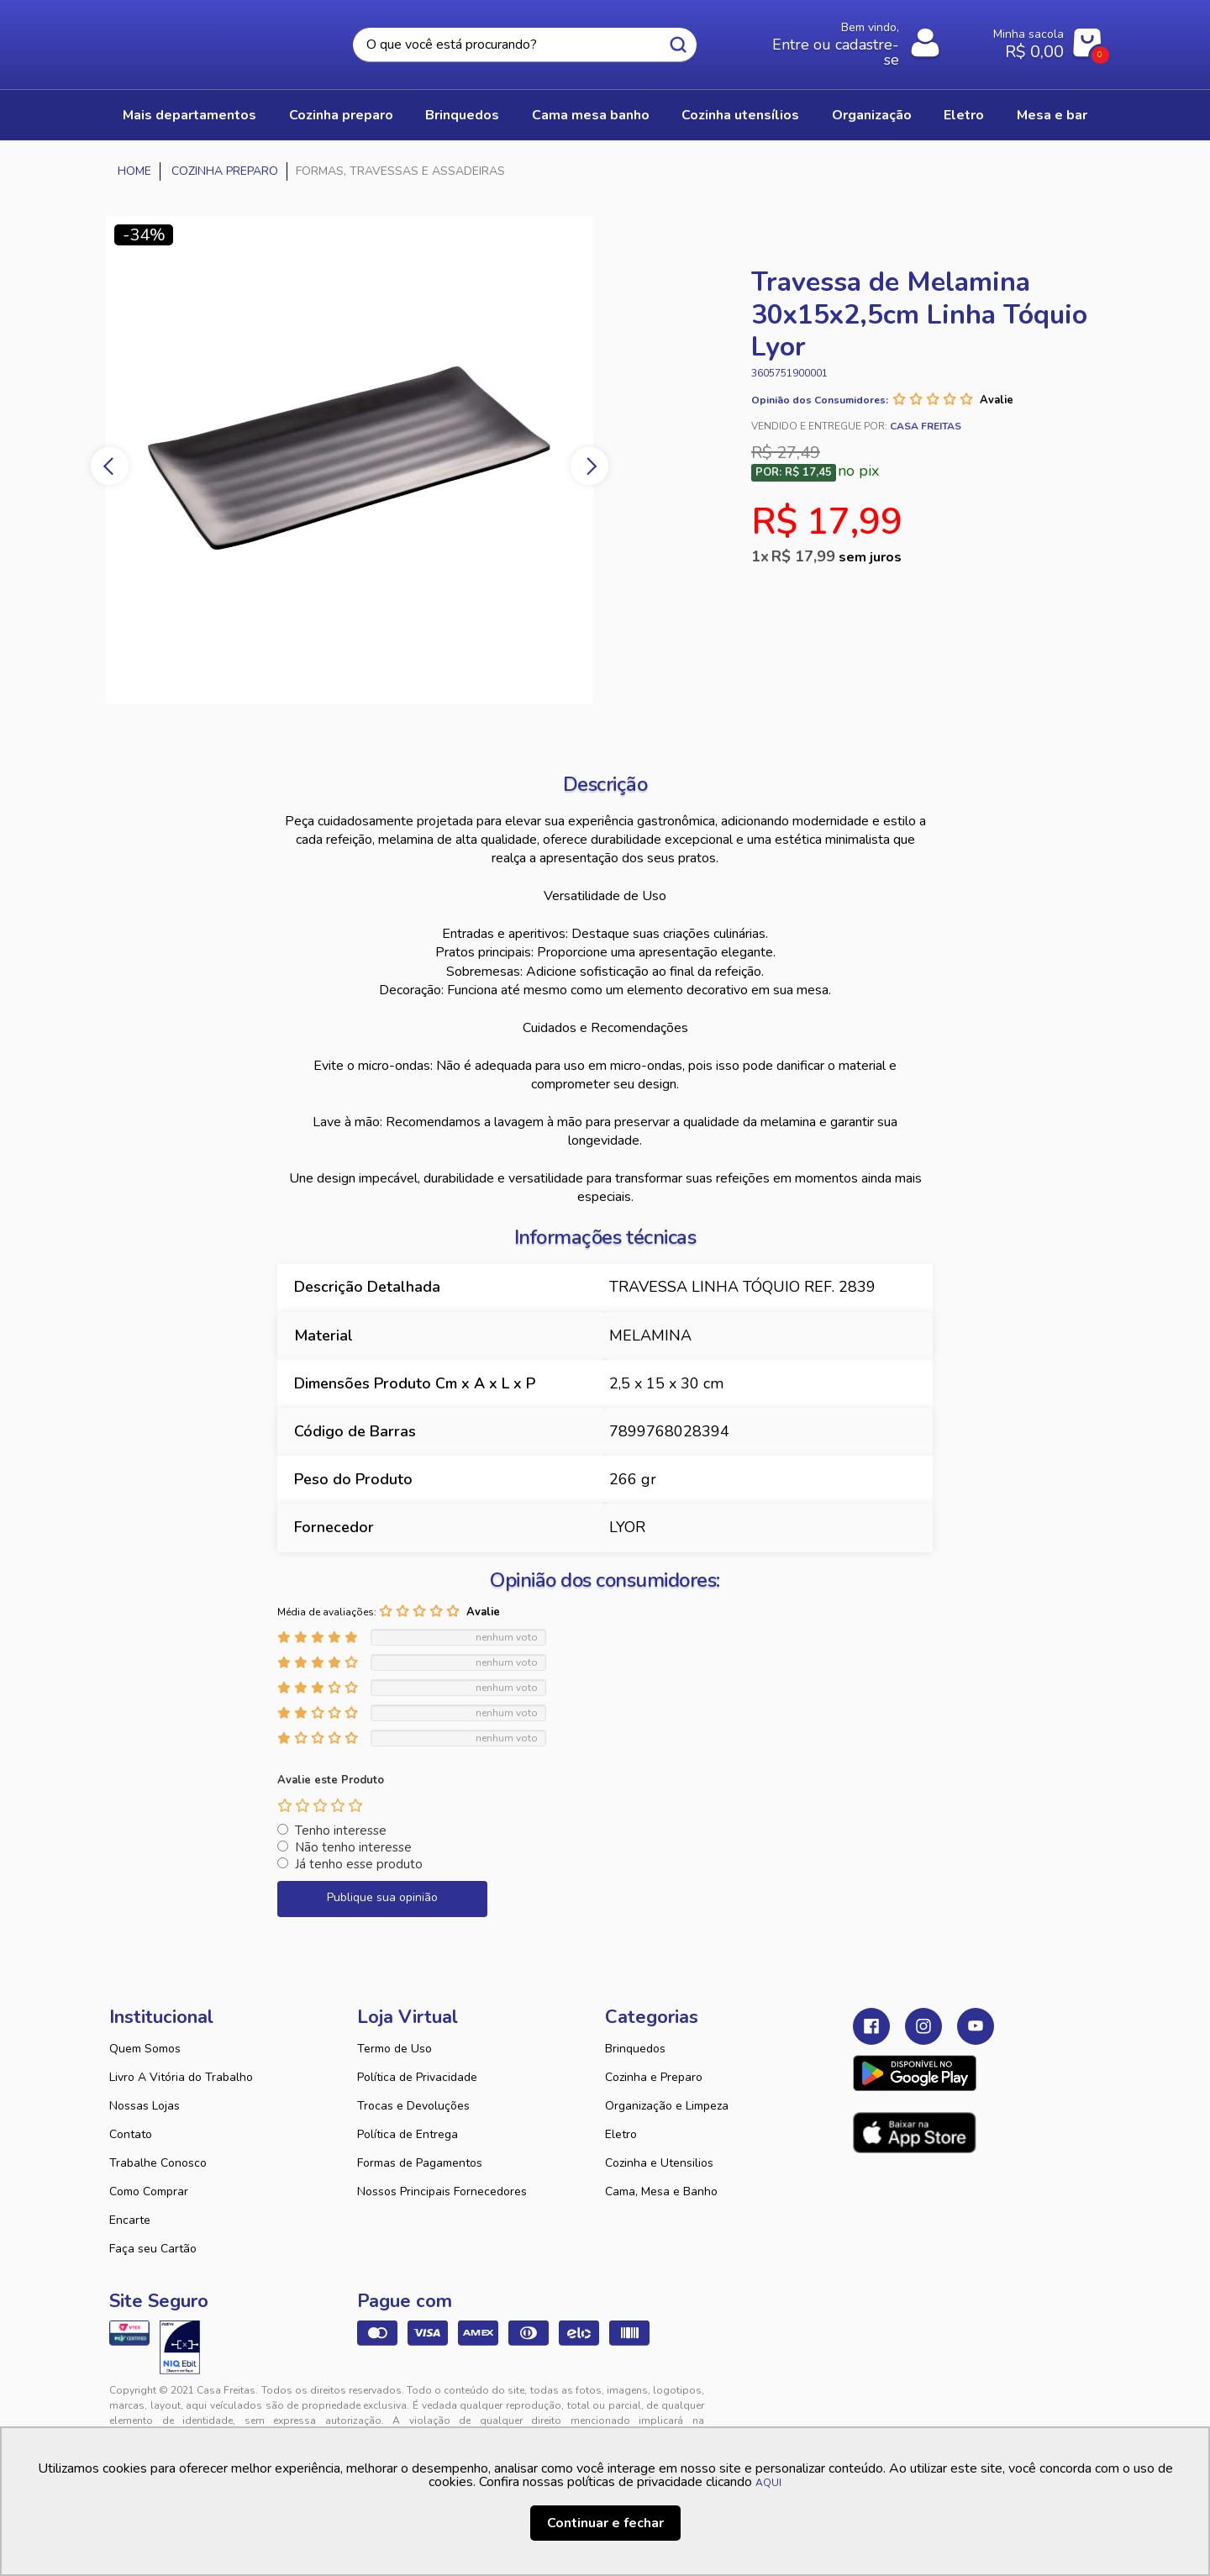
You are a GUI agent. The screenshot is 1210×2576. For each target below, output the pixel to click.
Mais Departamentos (189, 115)
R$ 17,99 (836, 556)
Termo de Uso (394, 2049)
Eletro (621, 2134)
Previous (110, 466)
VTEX (946, 2404)
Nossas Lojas (144, 2106)
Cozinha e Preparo (653, 2077)
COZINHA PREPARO (341, 115)
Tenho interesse (341, 1830)
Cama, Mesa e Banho (661, 2191)
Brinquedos (635, 2049)
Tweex (875, 2404)
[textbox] (524, 45)
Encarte (129, 2220)
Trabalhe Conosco (158, 2163)
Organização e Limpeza (667, 2106)
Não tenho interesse (353, 1847)
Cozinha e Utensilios (659, 2163)
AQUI (768, 2482)
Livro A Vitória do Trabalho (181, 2077)
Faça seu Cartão (153, 2249)
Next (589, 466)
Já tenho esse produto (359, 1864)
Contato (130, 2134)
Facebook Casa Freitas (871, 2026)
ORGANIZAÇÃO (872, 115)
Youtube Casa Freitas (975, 2026)
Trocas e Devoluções (413, 2106)
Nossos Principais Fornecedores (442, 2191)
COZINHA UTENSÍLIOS (740, 115)
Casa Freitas (201, 39)
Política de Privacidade (417, 2077)
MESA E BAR (1052, 115)
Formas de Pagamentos (419, 2163)
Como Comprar (148, 2191)
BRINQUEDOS (462, 115)
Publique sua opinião (382, 1897)
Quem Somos (145, 2049)
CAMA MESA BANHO (591, 115)
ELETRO (964, 115)
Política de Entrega (407, 2134)
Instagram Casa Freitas (923, 2026)
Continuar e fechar (605, 2523)
